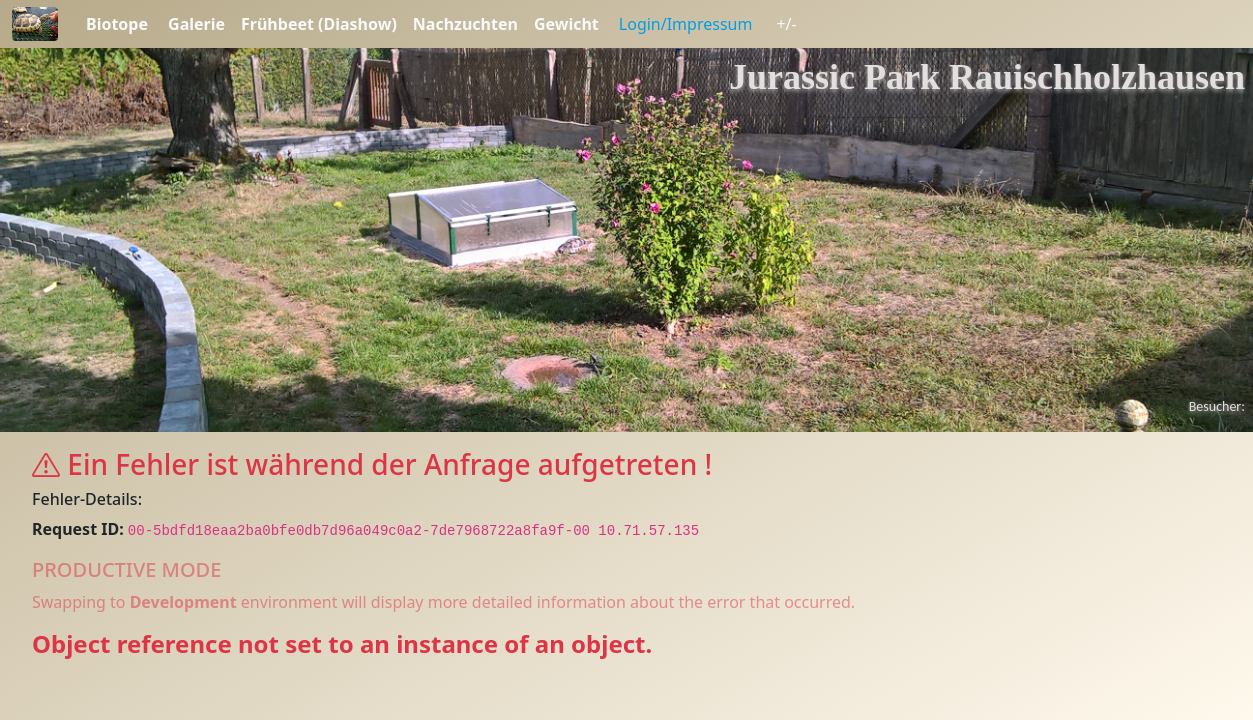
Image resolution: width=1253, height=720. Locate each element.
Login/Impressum (686, 24)
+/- (786, 24)
